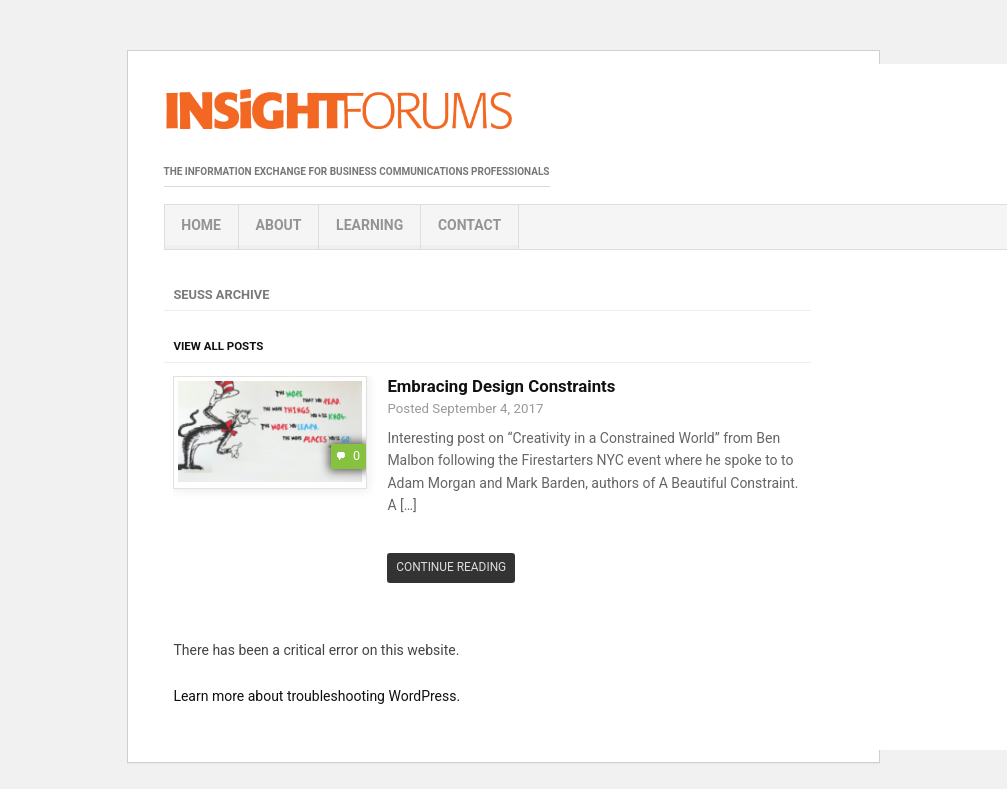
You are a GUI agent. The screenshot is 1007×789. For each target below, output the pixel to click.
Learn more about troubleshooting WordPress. (316, 696)
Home (201, 225)
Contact (469, 225)
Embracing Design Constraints (501, 386)
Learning (369, 225)
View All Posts (218, 346)
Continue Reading (451, 567)
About (279, 225)
